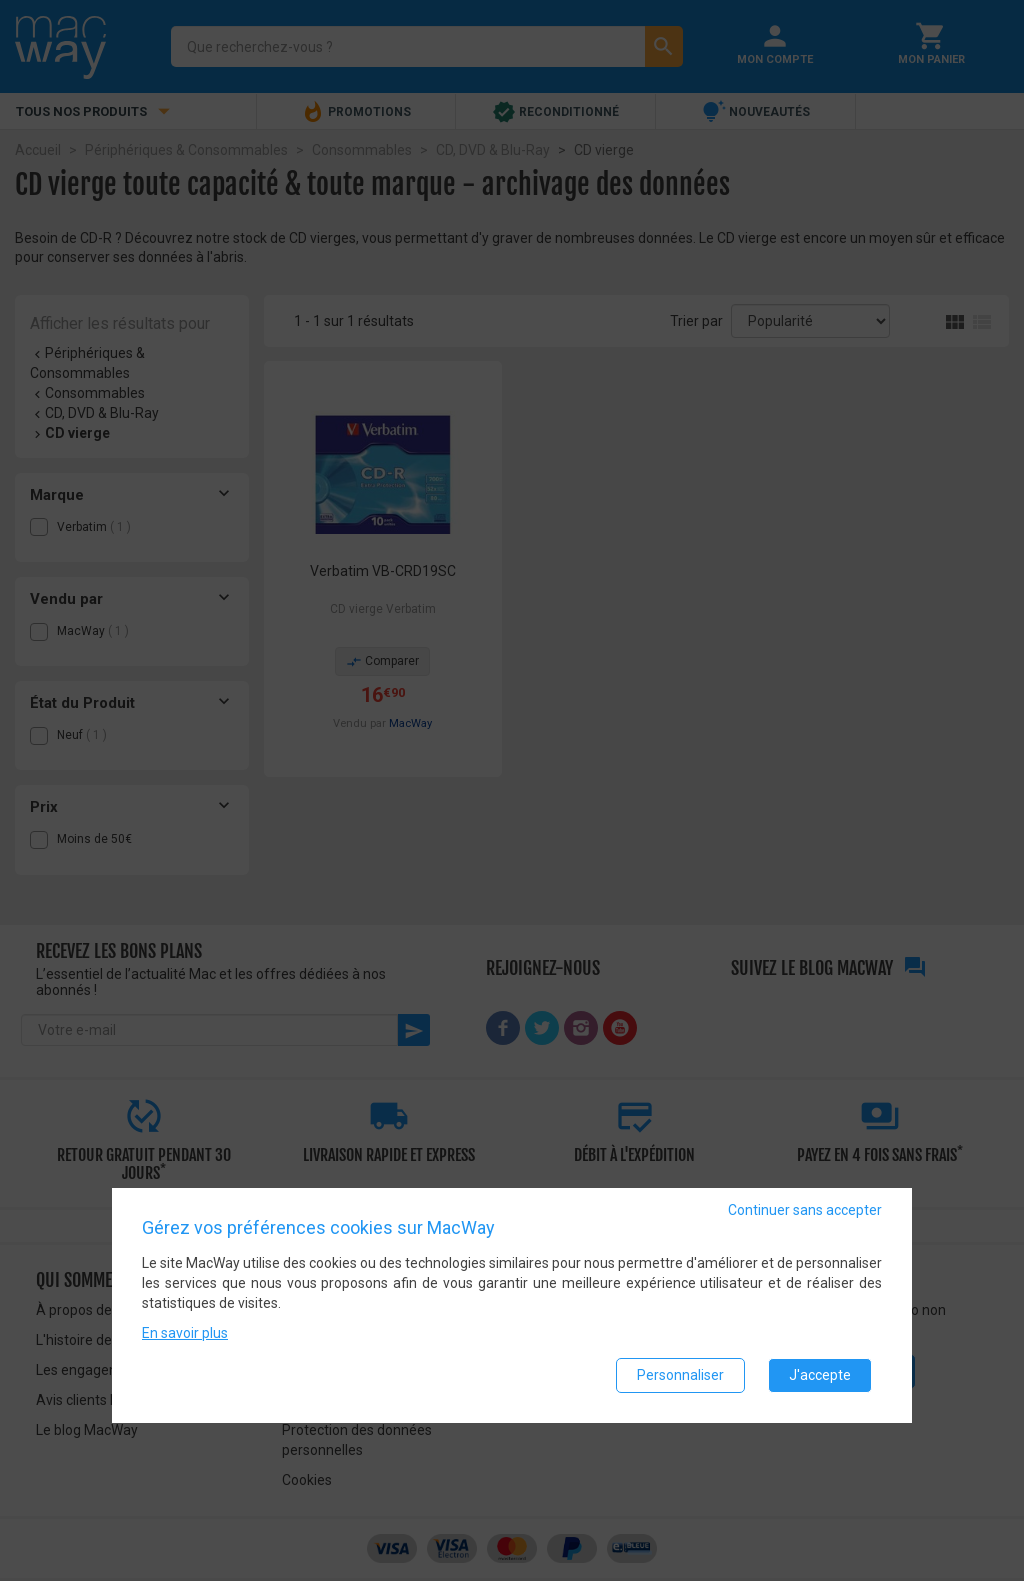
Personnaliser (680, 1375)
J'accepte (820, 1375)
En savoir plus (185, 1333)
